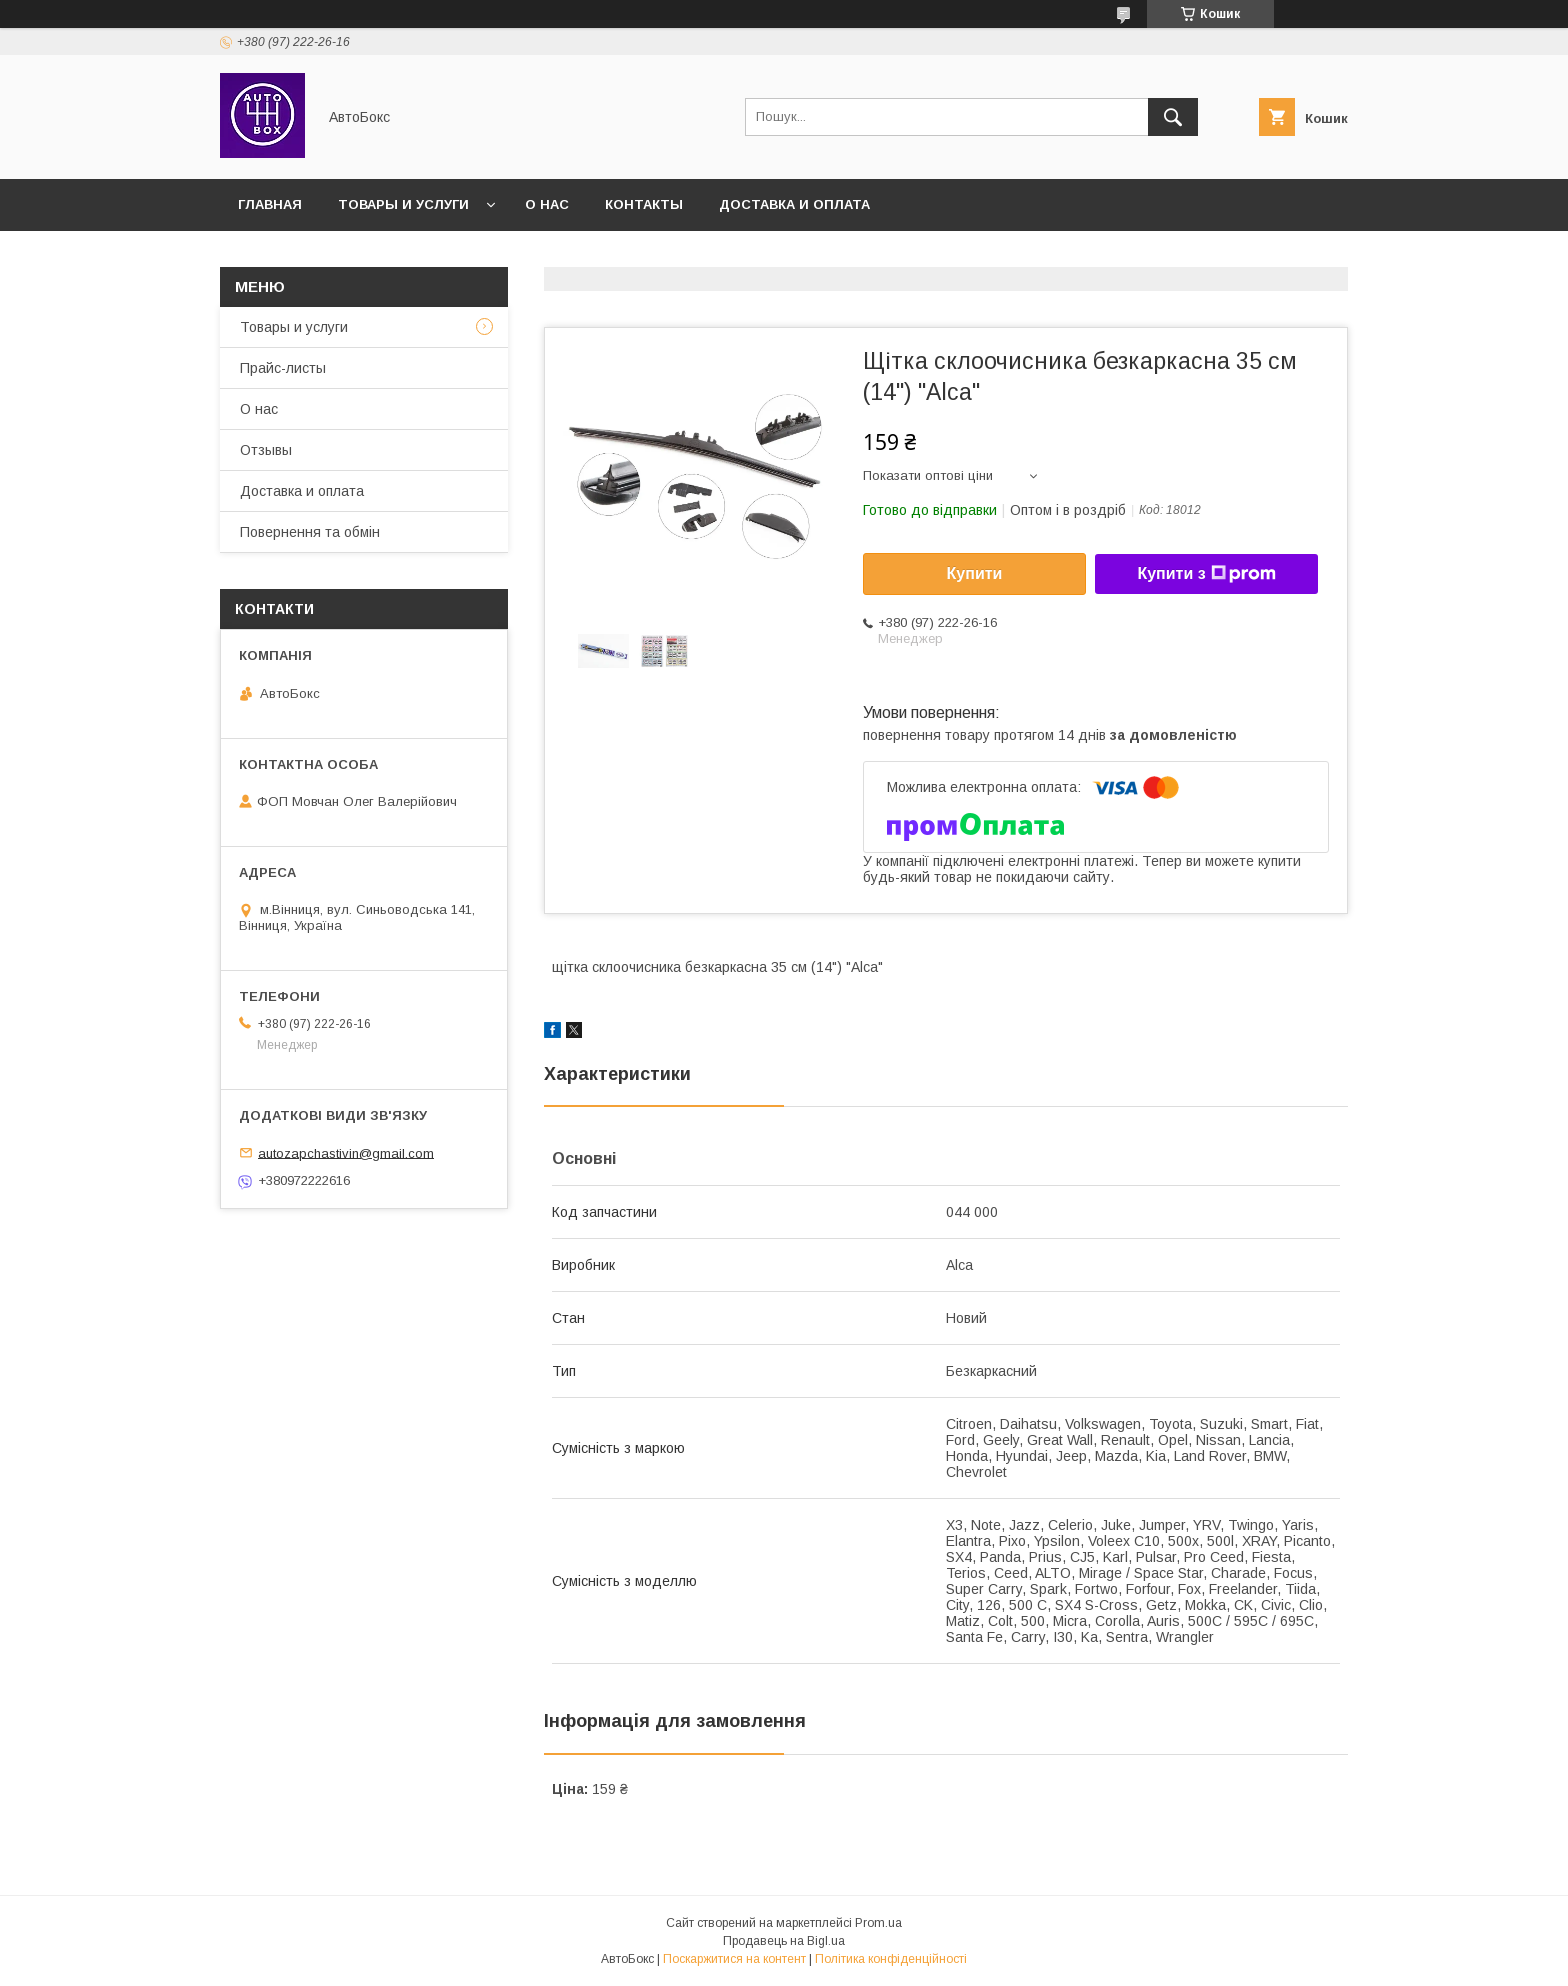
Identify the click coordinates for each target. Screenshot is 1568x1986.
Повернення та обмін (310, 532)
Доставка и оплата (794, 204)
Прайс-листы (283, 368)
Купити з (1206, 574)
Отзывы (266, 450)
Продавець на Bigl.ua (784, 1941)
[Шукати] (1173, 117)
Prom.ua (878, 1923)
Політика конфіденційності (891, 1959)
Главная (270, 204)
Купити (975, 573)
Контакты (644, 204)
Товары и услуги (403, 204)
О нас (547, 204)
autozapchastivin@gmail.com (346, 1152)
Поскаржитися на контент (734, 1959)
